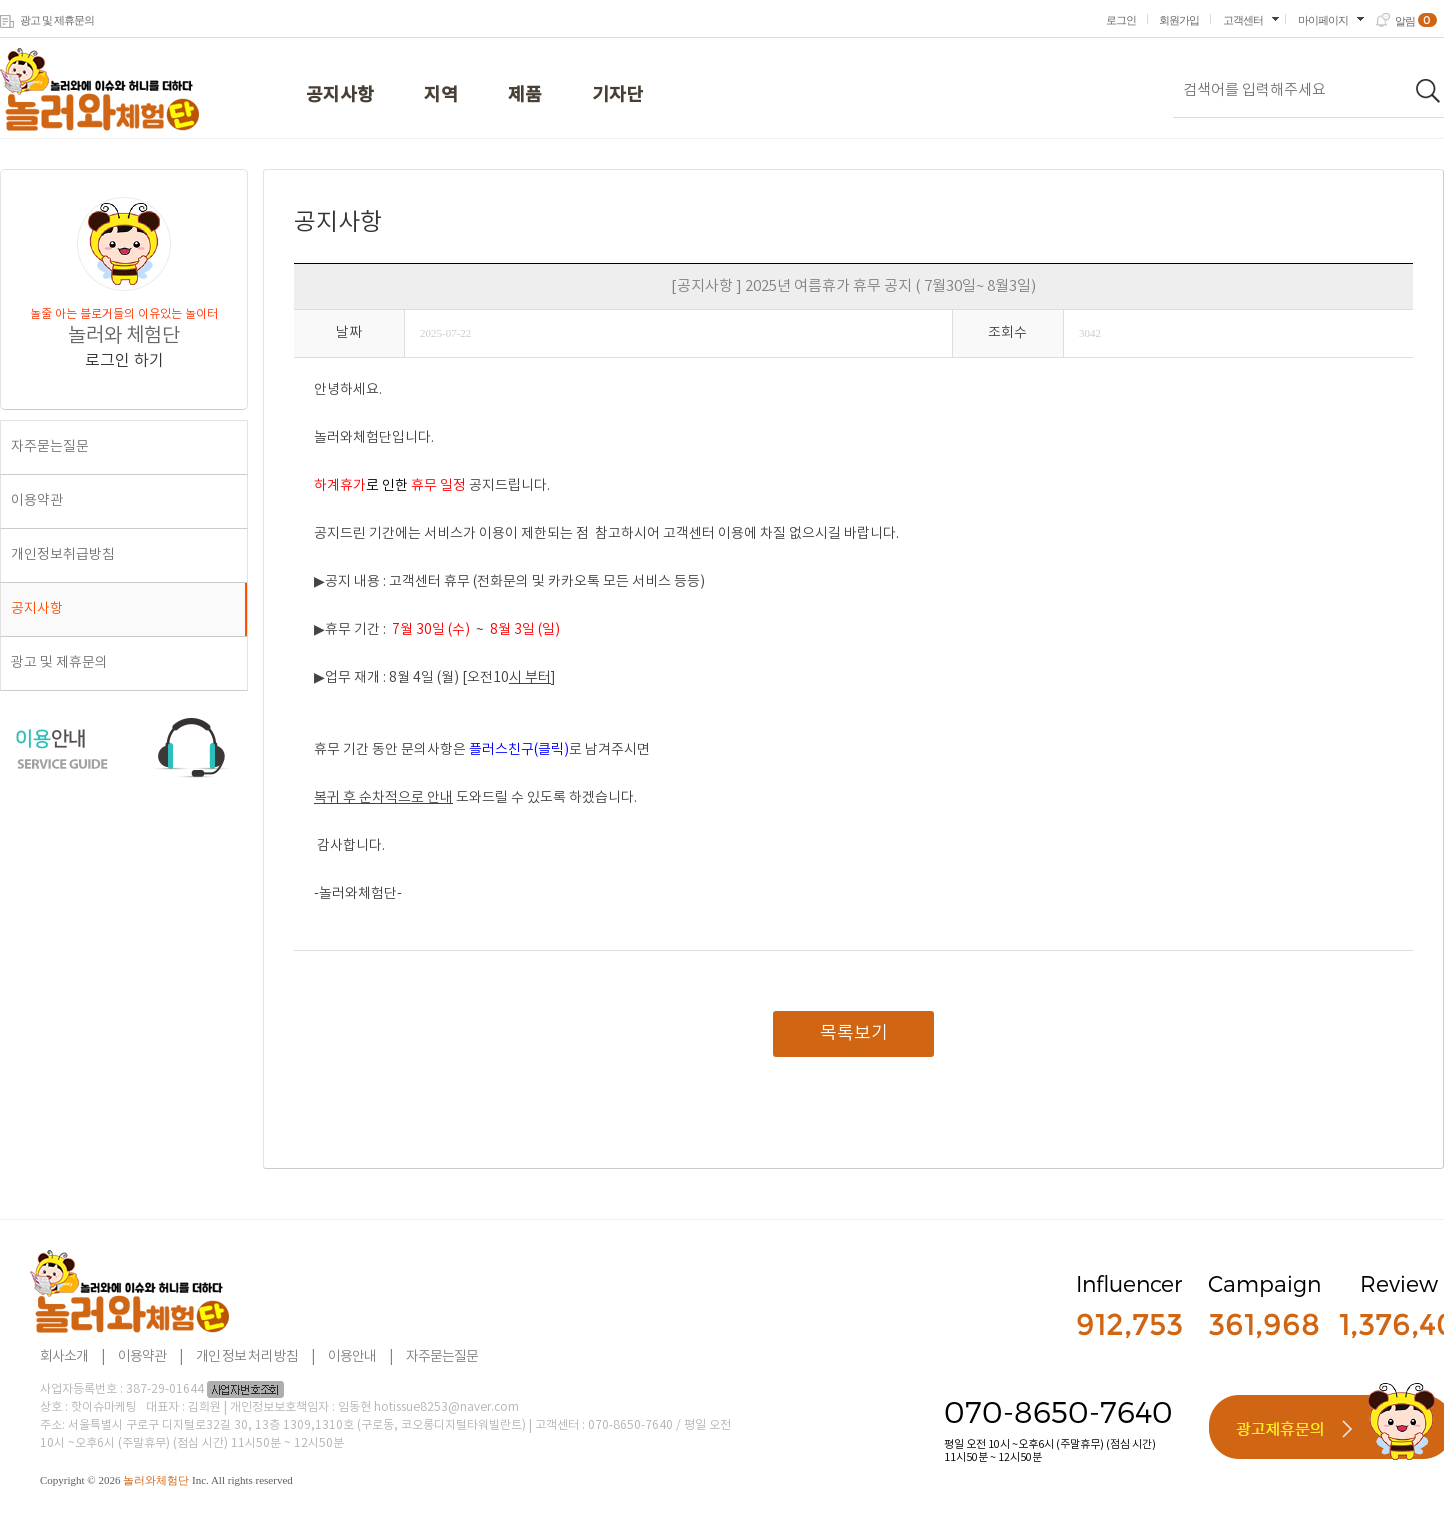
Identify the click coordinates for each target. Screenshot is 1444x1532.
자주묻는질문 (50, 447)
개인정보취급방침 (63, 555)
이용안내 (352, 1357)
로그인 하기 (124, 361)
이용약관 (37, 501)
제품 (525, 95)
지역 (441, 95)
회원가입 (1179, 20)
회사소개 (64, 1357)
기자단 (617, 95)
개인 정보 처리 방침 (247, 1357)
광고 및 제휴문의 (57, 20)
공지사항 (340, 95)
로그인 (1121, 20)
